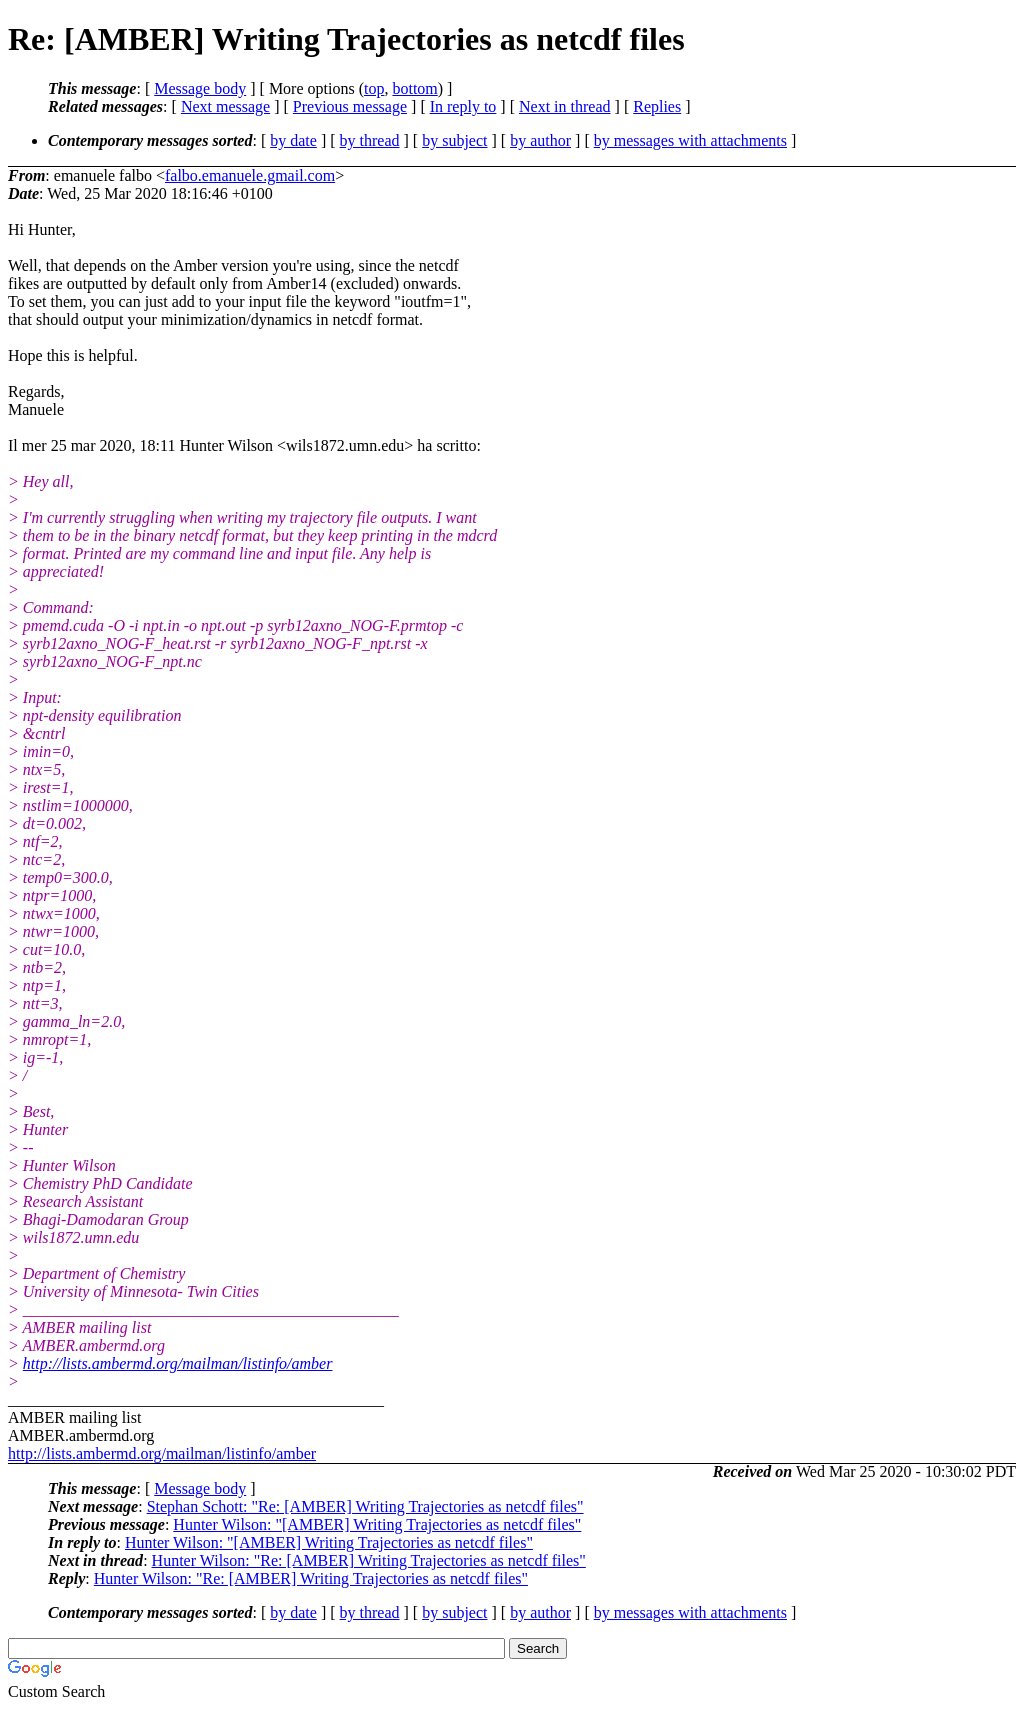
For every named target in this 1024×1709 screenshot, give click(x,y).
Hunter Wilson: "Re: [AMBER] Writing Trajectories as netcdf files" (369, 1560)
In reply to (463, 106)
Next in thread (565, 106)
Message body (200, 88)
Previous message (350, 106)
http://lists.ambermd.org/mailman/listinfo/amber (178, 1363)
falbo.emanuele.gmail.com (250, 175)
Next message (225, 106)
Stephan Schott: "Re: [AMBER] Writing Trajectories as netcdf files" (365, 1506)
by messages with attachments (690, 140)
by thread (370, 140)
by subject (454, 140)
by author (540, 140)
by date (293, 140)
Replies (657, 106)
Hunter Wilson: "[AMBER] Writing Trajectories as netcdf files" (377, 1524)
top (374, 88)
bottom (414, 88)
